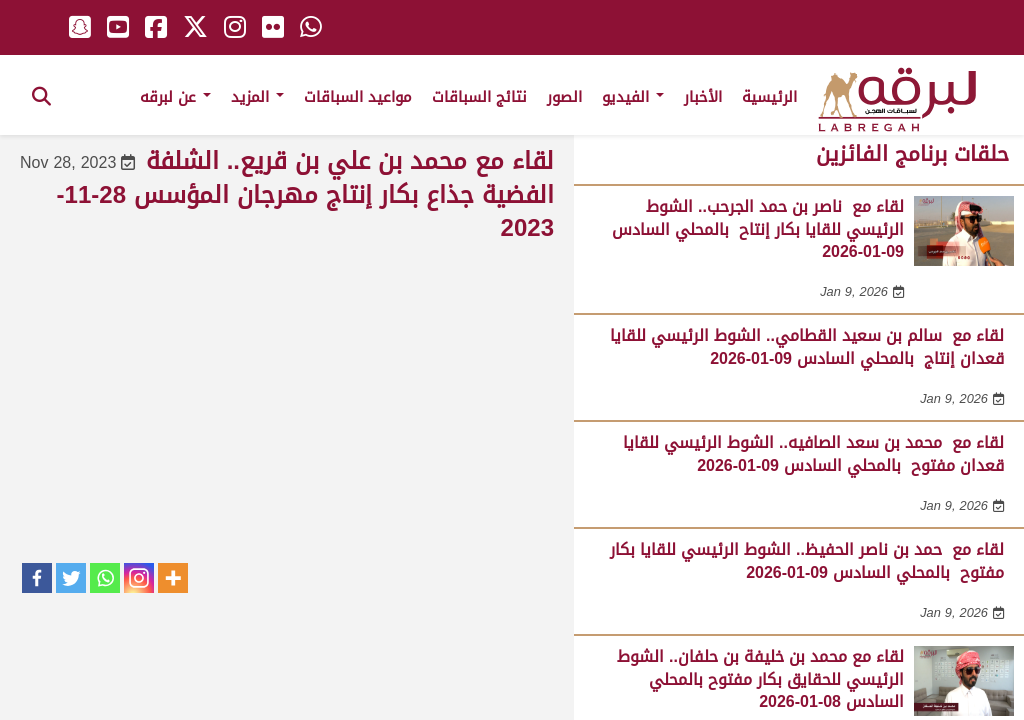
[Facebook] (37, 578)
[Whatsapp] (105, 578)
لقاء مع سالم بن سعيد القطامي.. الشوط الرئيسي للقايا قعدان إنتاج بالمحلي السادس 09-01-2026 (807, 346)
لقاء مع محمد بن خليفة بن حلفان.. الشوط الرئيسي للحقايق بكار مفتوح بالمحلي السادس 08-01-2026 (760, 679)
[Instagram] (139, 578)
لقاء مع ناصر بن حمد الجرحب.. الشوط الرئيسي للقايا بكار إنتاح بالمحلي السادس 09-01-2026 (758, 229)
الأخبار (703, 97)
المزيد (257, 97)
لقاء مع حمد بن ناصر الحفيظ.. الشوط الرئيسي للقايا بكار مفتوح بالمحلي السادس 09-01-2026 (807, 560)
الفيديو (633, 97)
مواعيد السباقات (358, 97)
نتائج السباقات (479, 97)
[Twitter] (71, 578)
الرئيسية (769, 97)
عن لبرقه (175, 97)
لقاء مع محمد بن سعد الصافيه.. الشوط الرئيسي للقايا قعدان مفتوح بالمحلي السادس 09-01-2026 (813, 453)
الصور (564, 97)
